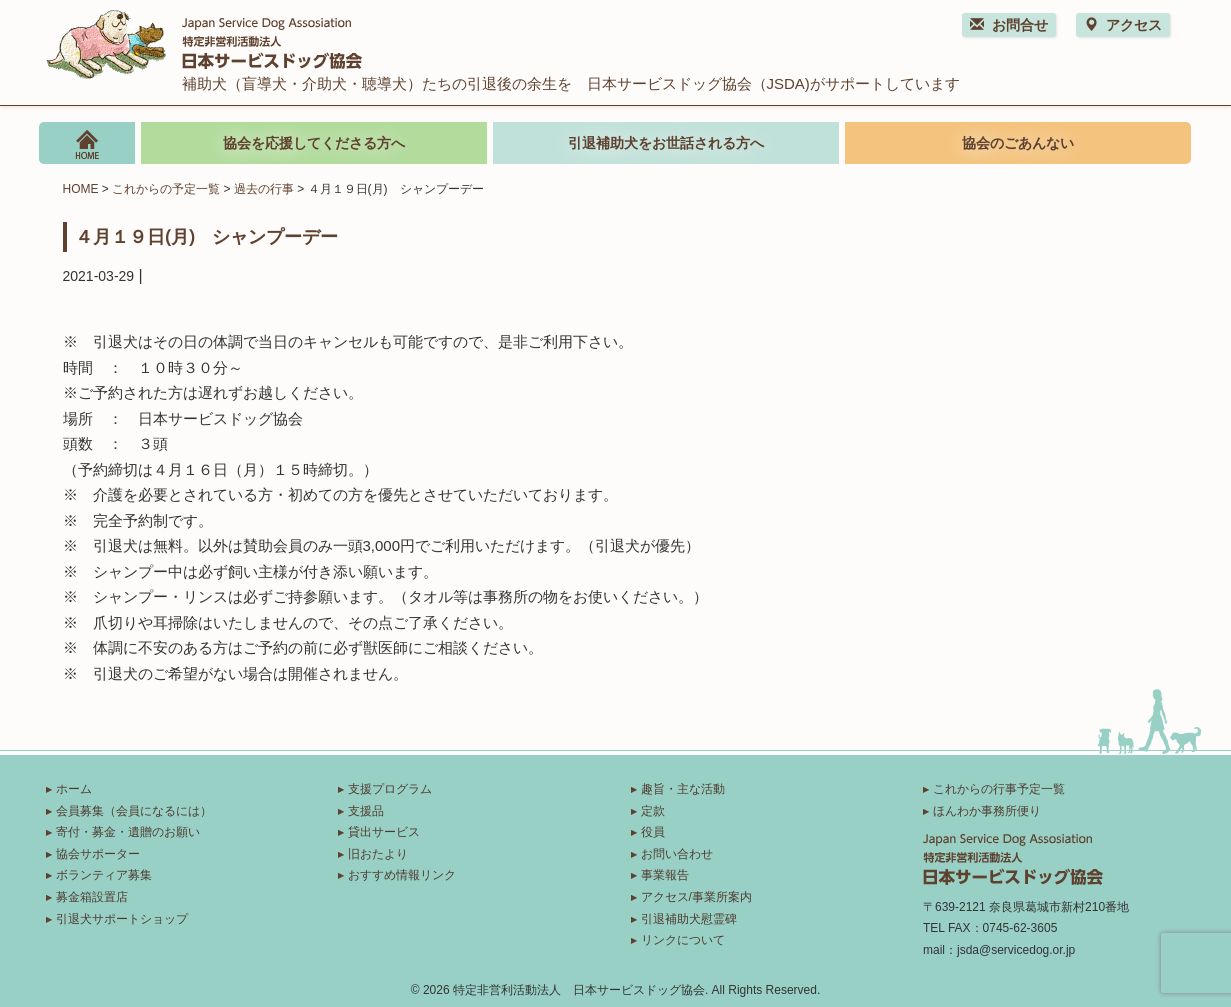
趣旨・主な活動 (683, 789)
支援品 (366, 811)
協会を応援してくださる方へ (314, 143)
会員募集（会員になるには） (134, 811)
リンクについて (683, 940)
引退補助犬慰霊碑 (689, 919)
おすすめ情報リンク (402, 875)
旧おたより (378, 854)
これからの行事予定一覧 (999, 789)
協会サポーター (98, 854)
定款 (653, 811)
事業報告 (665, 875)
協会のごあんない (1018, 143)
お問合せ (1009, 25)
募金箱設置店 (92, 897)
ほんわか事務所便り (987, 811)
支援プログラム (390, 789)
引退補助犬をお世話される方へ (666, 143)
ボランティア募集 (104, 875)
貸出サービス (384, 832)
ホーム (74, 789)
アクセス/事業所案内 (696, 897)
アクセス (1123, 25)
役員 (653, 832)
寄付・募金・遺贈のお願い (128, 832)
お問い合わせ (677, 854)
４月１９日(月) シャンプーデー (206, 236)
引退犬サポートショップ (122, 919)
